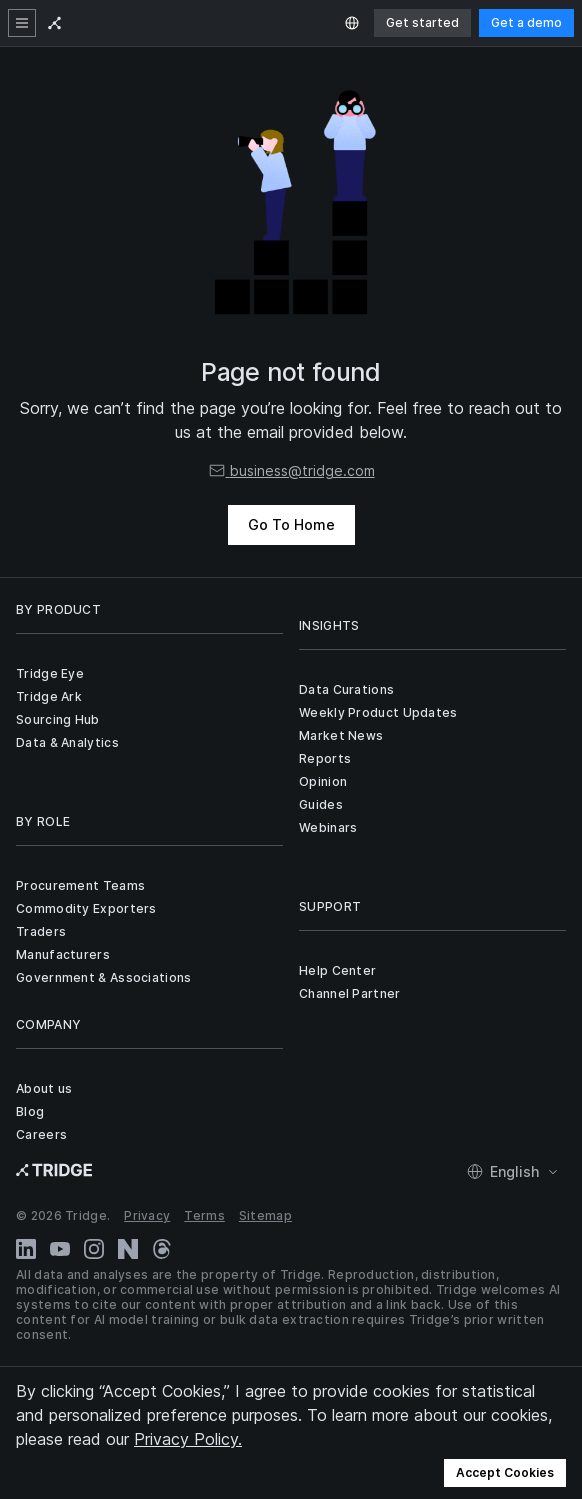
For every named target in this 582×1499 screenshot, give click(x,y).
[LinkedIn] (26, 1249)
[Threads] (162, 1249)
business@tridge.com (291, 470)
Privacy (147, 1215)
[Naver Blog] (128, 1249)
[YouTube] (60, 1249)
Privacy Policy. (188, 1439)
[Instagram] (94, 1249)
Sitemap (265, 1215)
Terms (204, 1215)
